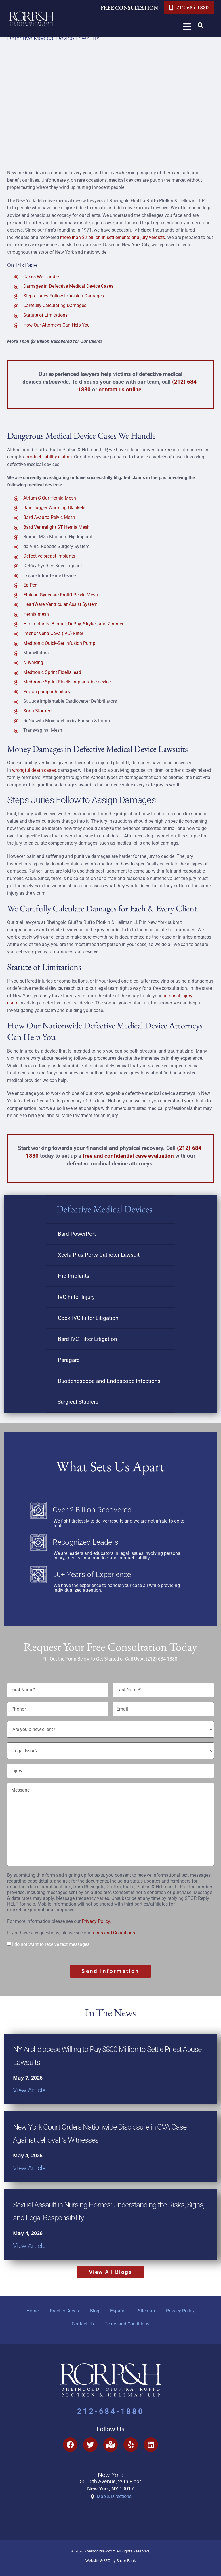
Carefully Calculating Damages (54, 305)
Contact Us (82, 2324)
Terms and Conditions (112, 1932)
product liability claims (49, 457)
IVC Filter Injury (76, 1297)
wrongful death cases (34, 770)
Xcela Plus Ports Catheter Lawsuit (99, 1255)
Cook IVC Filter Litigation (88, 1318)
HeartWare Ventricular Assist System (60, 604)
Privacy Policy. (96, 1921)
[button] (200, 25)
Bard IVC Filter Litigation (87, 1339)
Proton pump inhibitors (46, 691)
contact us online (120, 389)
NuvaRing (33, 662)
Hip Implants (73, 1276)
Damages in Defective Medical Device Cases (68, 286)
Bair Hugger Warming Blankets (54, 507)
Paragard (69, 1360)
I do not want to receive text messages (50, 1944)
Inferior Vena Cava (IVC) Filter (53, 633)
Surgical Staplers (78, 1401)
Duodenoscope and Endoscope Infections (109, 1381)
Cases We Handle (41, 276)
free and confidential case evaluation (128, 1156)
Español (118, 2310)
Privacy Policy (181, 2310)
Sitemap (146, 2310)
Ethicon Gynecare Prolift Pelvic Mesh (60, 595)
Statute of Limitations (45, 315)
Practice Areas (63, 2310)
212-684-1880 (110, 2411)
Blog (94, 2310)
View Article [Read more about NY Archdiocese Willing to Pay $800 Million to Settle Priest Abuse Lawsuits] (29, 2089)
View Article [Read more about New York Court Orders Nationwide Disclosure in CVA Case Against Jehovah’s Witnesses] (29, 2167)
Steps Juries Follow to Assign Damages (63, 296)
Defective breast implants (49, 556)
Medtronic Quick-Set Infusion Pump (59, 643)
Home (32, 2310)
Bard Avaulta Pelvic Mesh (49, 517)
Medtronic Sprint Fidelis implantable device (67, 682)
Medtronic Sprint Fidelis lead (52, 672)
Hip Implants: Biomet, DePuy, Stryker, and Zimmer (73, 624)
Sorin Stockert (37, 711)
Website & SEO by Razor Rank (110, 2560)
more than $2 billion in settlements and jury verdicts (112, 237)
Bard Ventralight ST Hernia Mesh (56, 527)
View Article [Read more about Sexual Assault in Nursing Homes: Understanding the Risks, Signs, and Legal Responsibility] (29, 2245)
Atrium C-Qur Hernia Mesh (49, 498)
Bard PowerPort (77, 1234)
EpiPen (30, 585)
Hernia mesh (36, 614)
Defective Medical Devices (104, 1209)
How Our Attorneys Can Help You (56, 325)
